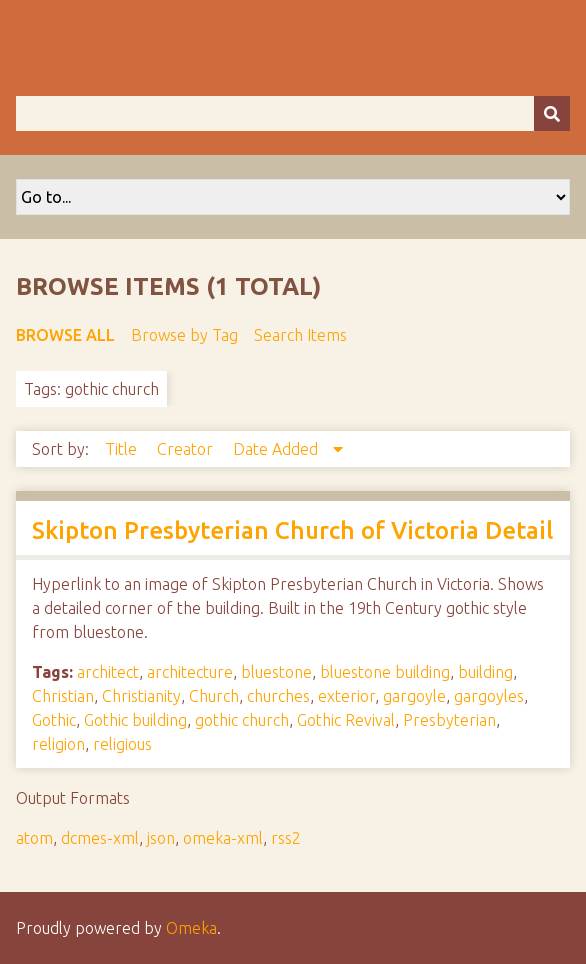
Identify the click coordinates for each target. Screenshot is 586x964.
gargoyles (489, 696)
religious (122, 744)
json (161, 838)
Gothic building (135, 720)
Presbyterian (449, 720)
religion (58, 744)
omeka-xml (223, 838)
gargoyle (414, 696)
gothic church (242, 720)
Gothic (54, 720)
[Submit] (552, 113)
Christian (63, 696)
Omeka (191, 928)
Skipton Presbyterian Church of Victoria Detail (292, 530)
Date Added (277, 449)
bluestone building (385, 672)
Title (123, 449)
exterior (346, 696)
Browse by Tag (184, 335)
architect (108, 672)
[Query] (293, 113)
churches (278, 696)
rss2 (286, 838)
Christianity (141, 696)
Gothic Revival (346, 720)
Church (214, 696)
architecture (190, 672)
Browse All (65, 335)
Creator (187, 449)
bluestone (276, 672)
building (485, 672)
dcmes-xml (100, 838)
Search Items (300, 335)
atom (34, 838)
